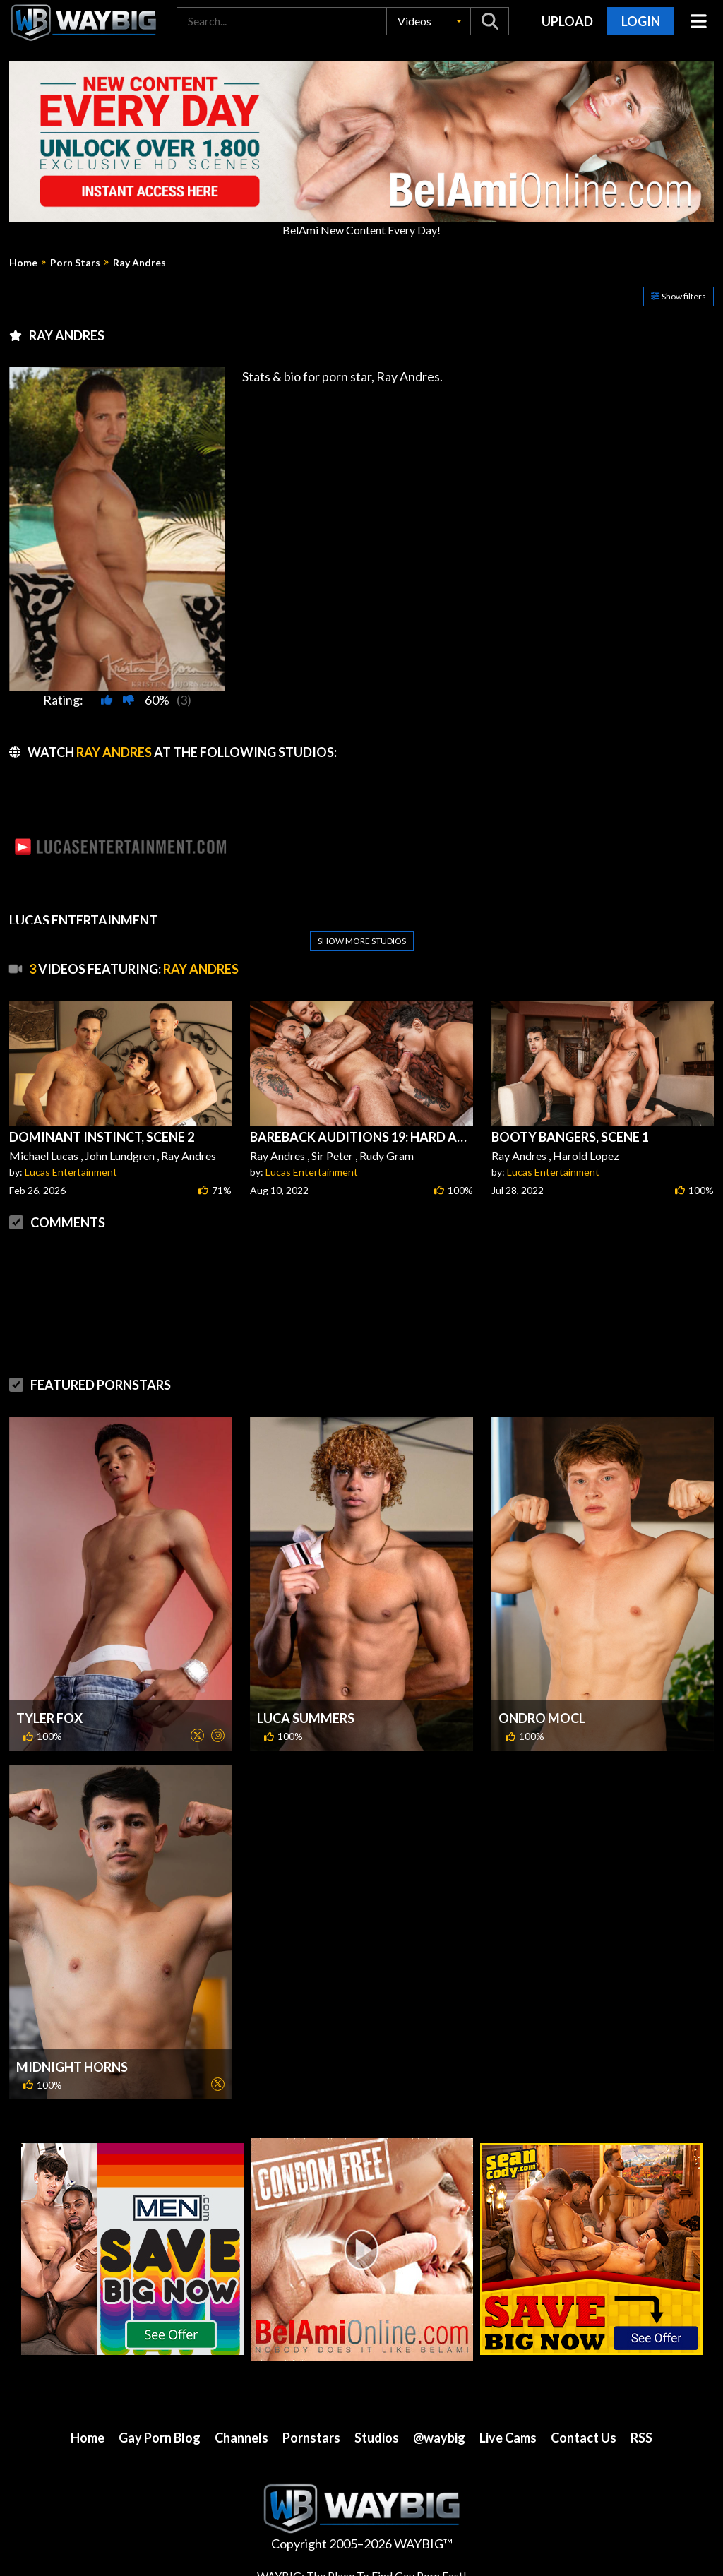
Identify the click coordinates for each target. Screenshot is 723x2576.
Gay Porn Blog (160, 2437)
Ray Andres (139, 262)
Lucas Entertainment (71, 1172)
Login (640, 21)
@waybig (439, 2437)
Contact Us (583, 2437)
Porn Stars (75, 262)
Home (23, 262)
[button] (428, 21)
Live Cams (508, 2437)
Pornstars (311, 2437)
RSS (641, 2437)
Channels (241, 2437)
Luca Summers (305, 1718)
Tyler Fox (49, 1718)
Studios (376, 2437)
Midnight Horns (72, 2067)
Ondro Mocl (541, 1718)
